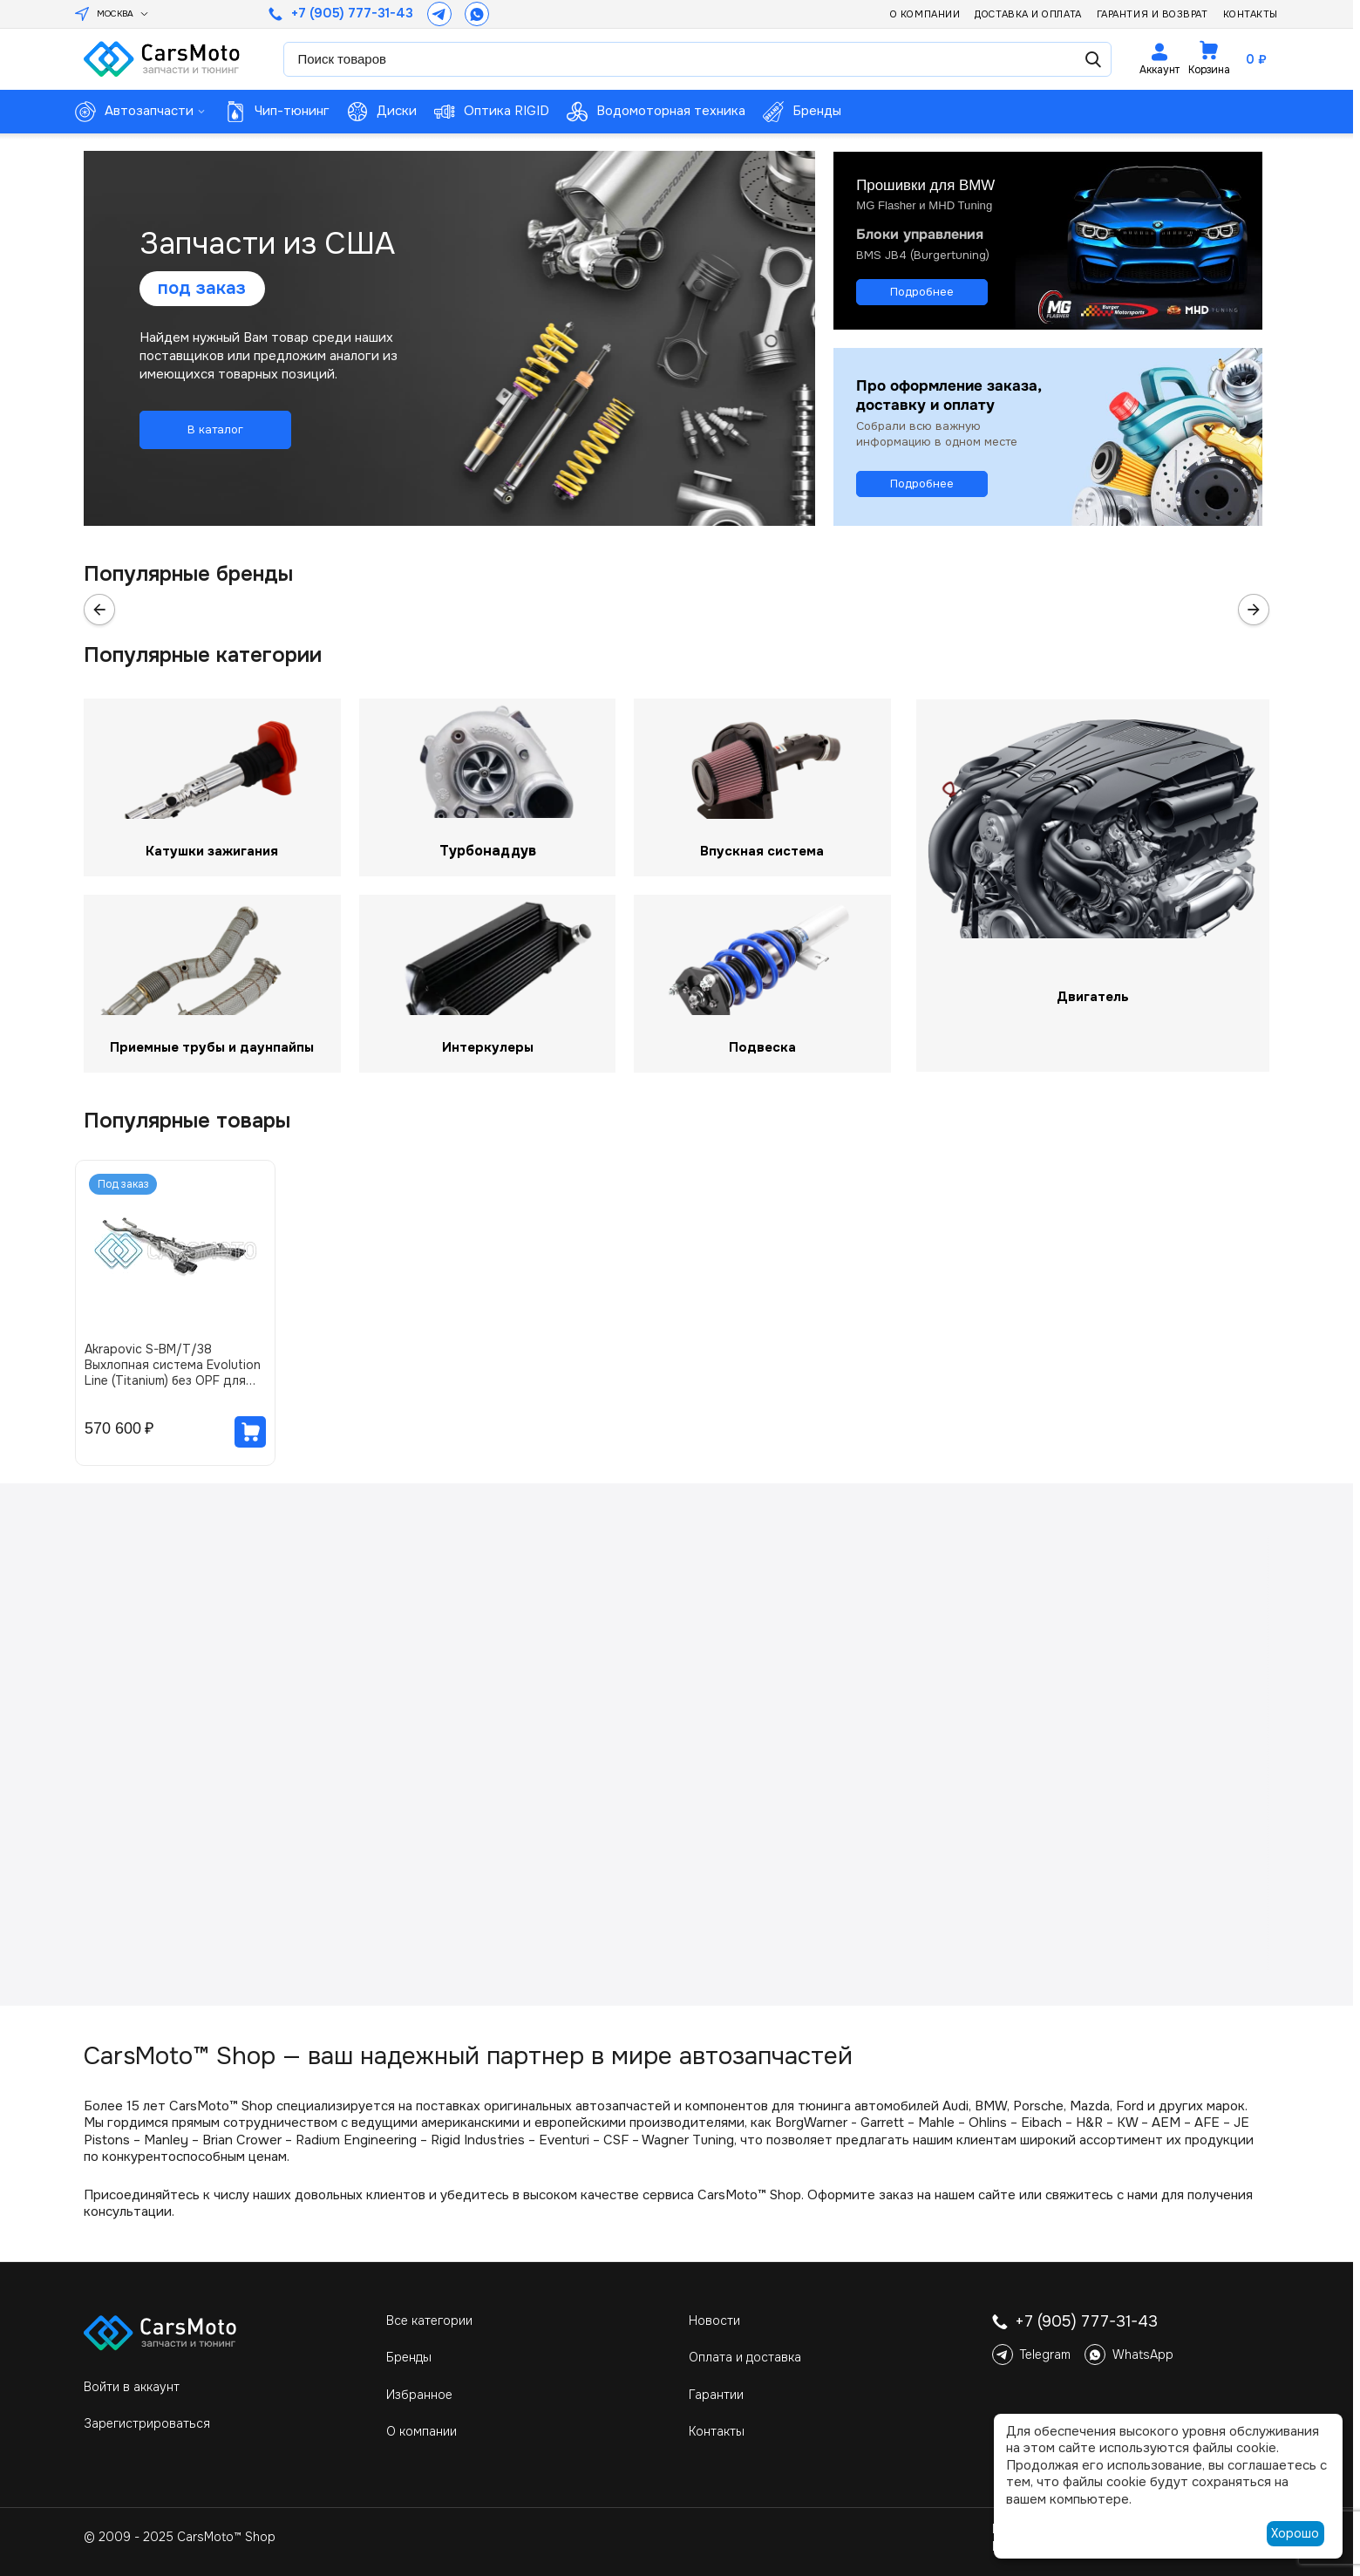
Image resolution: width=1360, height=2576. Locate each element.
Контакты (1250, 14)
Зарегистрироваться (147, 2423)
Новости (714, 2320)
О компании (925, 14)
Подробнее (922, 290)
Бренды (409, 2357)
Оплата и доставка (745, 2357)
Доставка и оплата (1028, 14)
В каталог (215, 429)
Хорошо (1295, 2533)
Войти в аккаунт (132, 2387)
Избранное (419, 2394)
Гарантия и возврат (1152, 14)
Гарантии (716, 2394)
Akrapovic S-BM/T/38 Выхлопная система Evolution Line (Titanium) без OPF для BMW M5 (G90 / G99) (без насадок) (173, 1365)
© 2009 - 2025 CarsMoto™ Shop (179, 2537)
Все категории (429, 2320)
